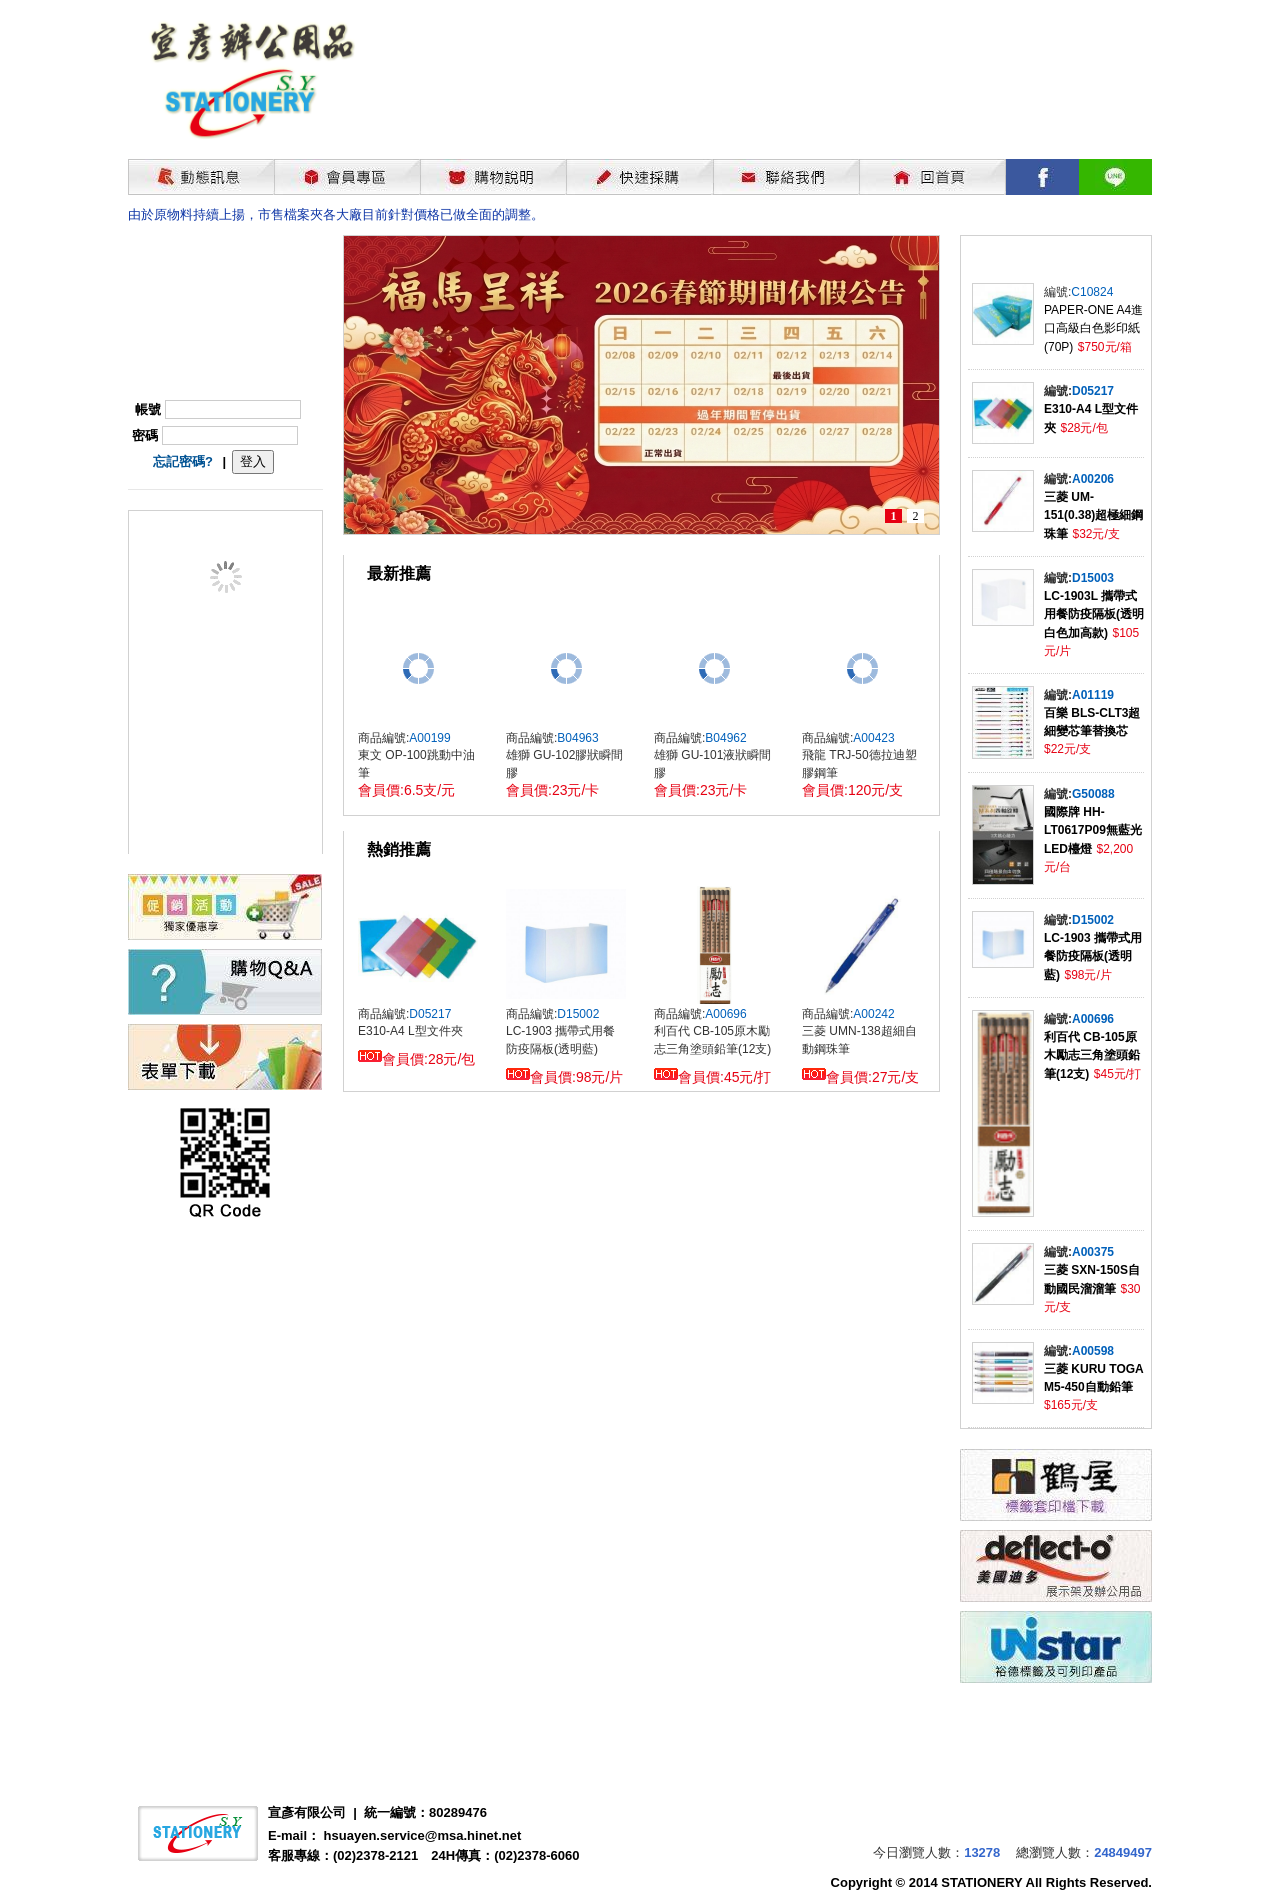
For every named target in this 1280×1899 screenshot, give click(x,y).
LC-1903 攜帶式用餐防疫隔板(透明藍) (1093, 956)
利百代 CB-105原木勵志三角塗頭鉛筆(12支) (1092, 1055)
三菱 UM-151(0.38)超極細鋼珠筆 (1093, 515)
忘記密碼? (183, 461)
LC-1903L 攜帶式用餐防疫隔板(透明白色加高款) (1094, 614)
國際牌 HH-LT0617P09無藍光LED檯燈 (1093, 830)
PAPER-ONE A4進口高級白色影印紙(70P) (1093, 328)
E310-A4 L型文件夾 (410, 1031)
